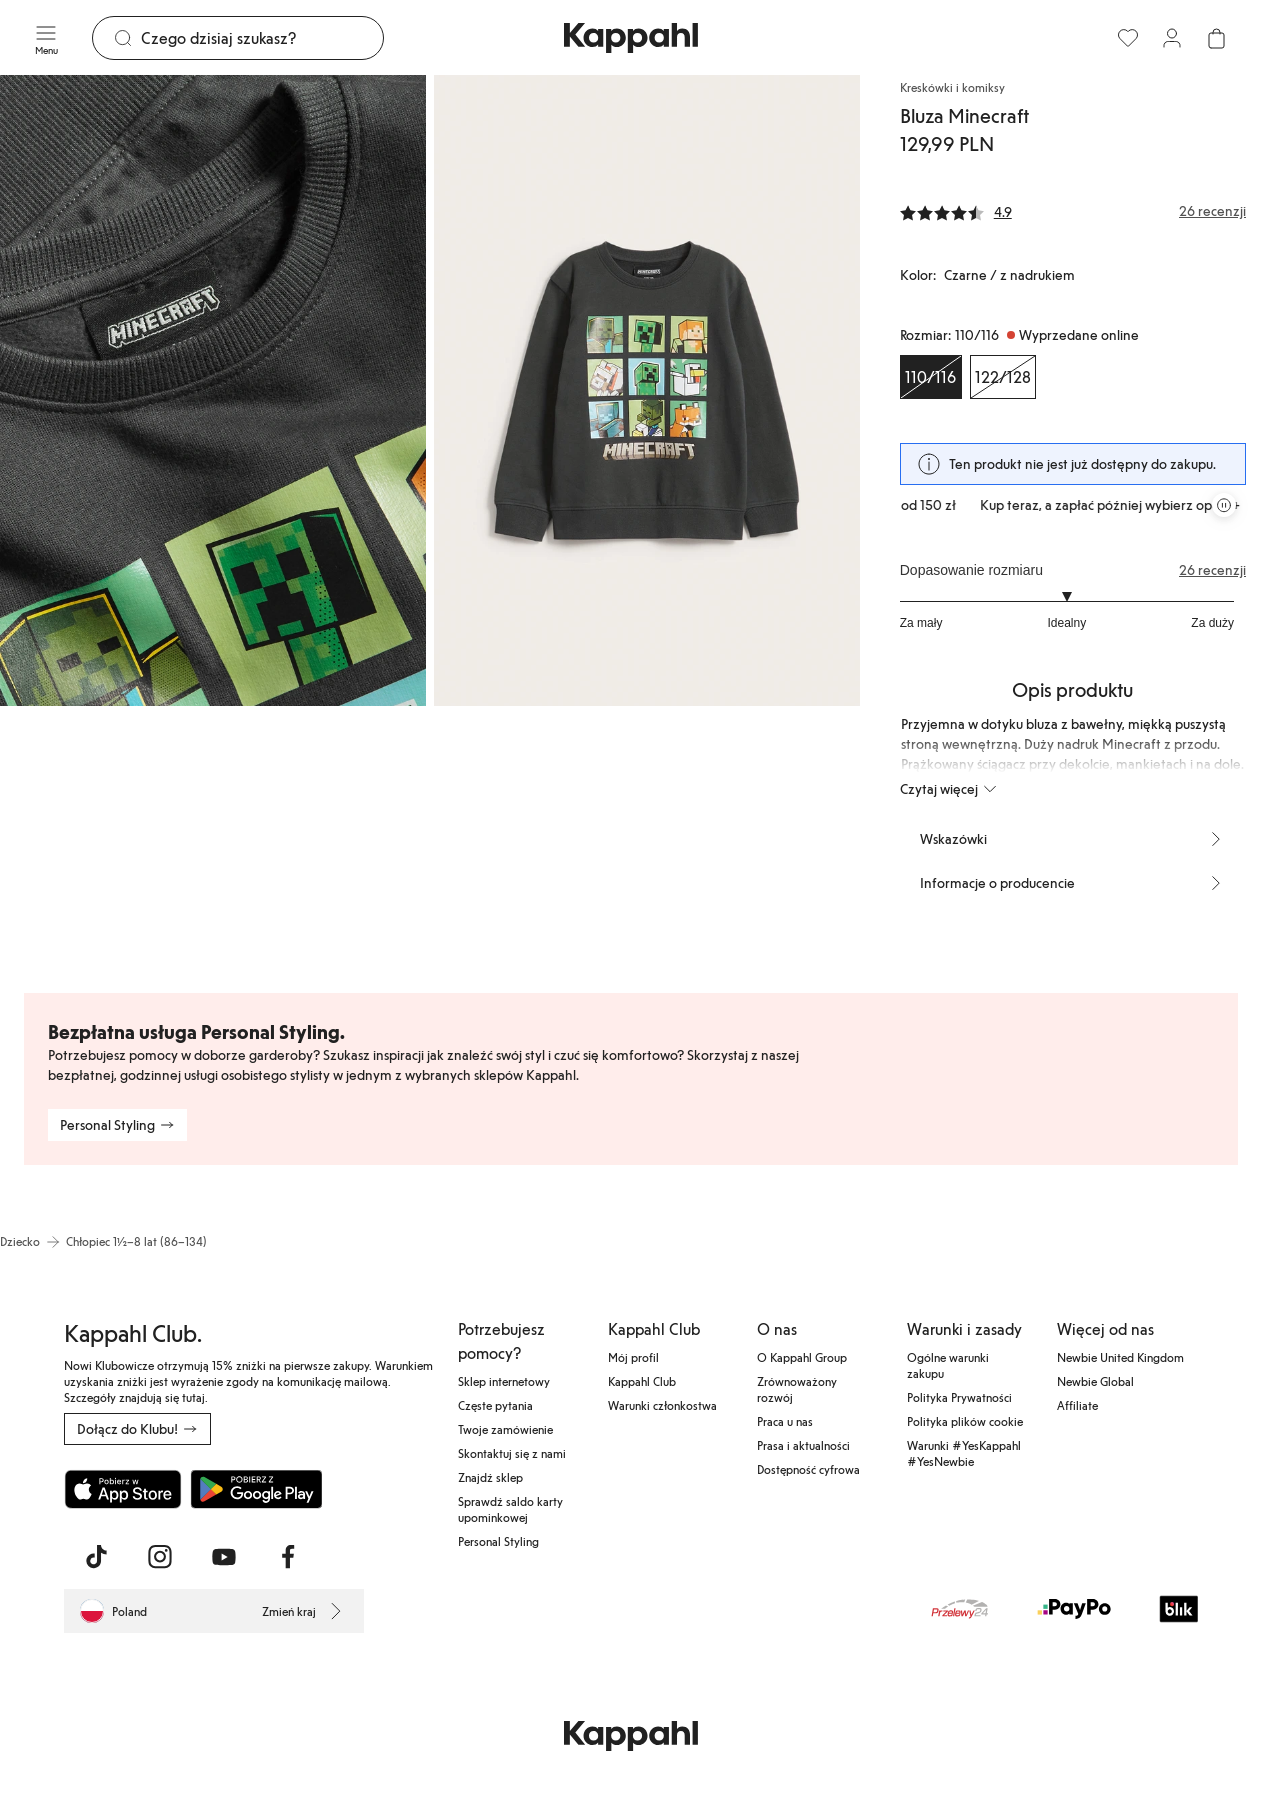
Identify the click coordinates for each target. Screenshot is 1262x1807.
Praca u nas (785, 1421)
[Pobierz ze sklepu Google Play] (256, 1489)
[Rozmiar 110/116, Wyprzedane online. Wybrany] (931, 377)
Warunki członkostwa (662, 1405)
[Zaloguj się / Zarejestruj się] (1172, 38)
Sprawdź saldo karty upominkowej (510, 1509)
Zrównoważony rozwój (797, 1389)
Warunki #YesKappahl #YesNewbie (964, 1453)
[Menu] (46, 38)
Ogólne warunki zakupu (948, 1365)
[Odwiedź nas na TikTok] (96, 1557)
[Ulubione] (1128, 38)
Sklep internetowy (504, 1381)
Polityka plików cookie (965, 1421)
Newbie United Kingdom (1120, 1357)
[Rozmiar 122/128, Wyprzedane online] (1003, 377)
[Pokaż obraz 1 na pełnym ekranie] (213, 390)
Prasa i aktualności (803, 1445)
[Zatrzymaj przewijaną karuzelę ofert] (1224, 505)
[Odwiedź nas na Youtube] (224, 1557)
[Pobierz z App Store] (123, 1489)
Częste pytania (495, 1405)
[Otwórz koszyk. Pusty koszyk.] (1216, 38)
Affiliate (1077, 1405)
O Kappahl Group (802, 1357)
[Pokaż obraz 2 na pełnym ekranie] (647, 390)
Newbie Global (1095, 1381)
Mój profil (633, 1357)
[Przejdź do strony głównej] (631, 38)
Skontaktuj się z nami (512, 1453)
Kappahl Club (642, 1381)
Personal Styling (498, 1541)
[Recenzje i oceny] (1073, 211)
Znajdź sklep (490, 1477)
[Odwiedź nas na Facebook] (288, 1557)
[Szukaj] (262, 38)
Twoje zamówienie (505, 1429)
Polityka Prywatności (959, 1397)
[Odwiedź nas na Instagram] (160, 1557)
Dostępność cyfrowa (808, 1469)
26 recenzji (1212, 570)
